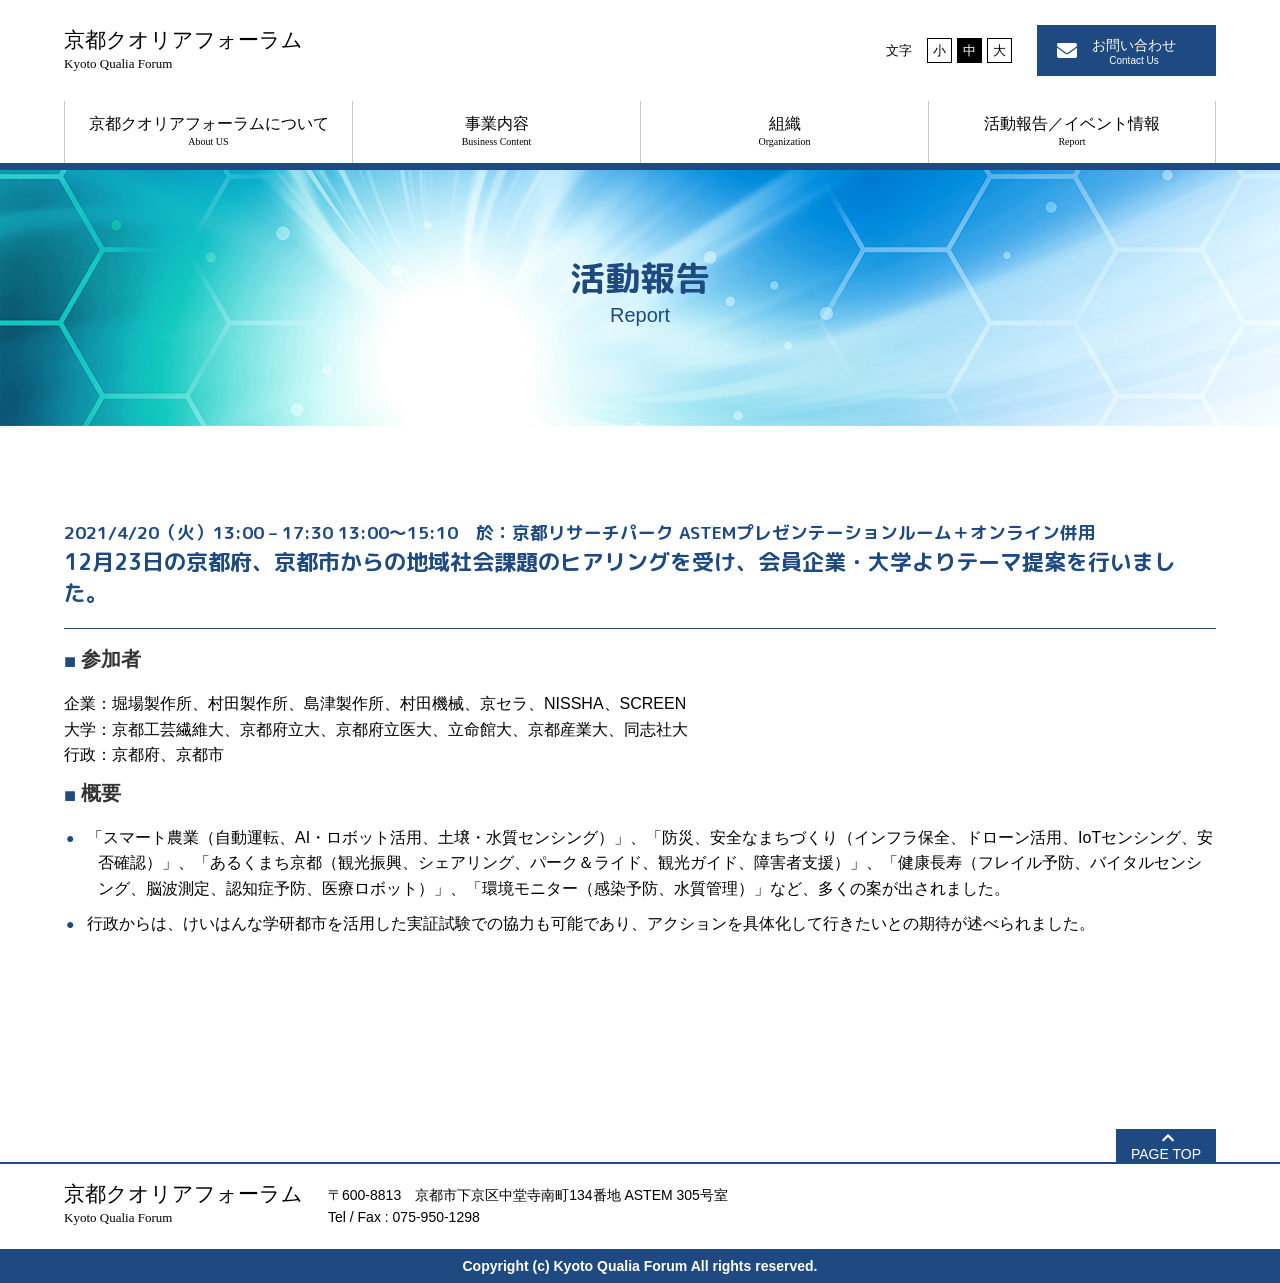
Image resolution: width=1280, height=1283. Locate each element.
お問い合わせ (1134, 51)
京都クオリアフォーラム (183, 49)
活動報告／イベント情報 (1072, 131)
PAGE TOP (1166, 1154)
